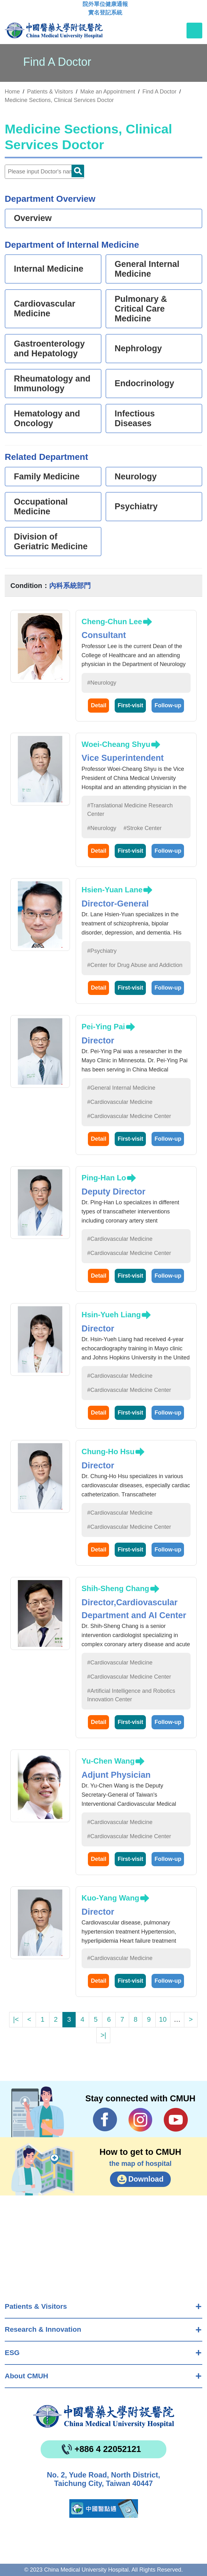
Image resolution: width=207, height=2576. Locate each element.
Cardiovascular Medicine (44, 308)
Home (12, 91)
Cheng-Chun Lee (112, 621)
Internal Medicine (48, 269)
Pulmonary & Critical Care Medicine (141, 308)
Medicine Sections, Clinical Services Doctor (59, 100)
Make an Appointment (107, 91)
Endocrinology (144, 383)
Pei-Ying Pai (103, 1026)
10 (163, 2019)
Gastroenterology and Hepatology (49, 348)
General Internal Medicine (147, 269)
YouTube (176, 2120)
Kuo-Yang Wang (110, 1898)
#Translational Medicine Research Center (130, 809)
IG (140, 2120)
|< (16, 2019)
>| (103, 2035)
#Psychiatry (102, 951)
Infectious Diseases (135, 418)
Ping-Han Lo (104, 1177)
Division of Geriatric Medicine (51, 541)
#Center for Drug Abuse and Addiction (134, 965)
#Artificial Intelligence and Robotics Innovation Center (131, 1695)
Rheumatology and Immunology (52, 383)
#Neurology (101, 683)
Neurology (136, 476)
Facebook (105, 2120)
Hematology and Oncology (47, 418)
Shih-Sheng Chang (115, 1588)
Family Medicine (47, 476)
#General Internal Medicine (121, 1088)
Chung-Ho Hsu (108, 1451)
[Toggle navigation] (194, 30)
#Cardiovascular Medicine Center (129, 1116)
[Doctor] (44, 172)
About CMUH (26, 2376)
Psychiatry (136, 506)
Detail (98, 705)
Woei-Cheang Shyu (116, 744)
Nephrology (138, 348)
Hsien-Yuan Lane (112, 889)
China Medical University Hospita (103, 2416)
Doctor (78, 171)
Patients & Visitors (36, 2306)
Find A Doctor (159, 91)
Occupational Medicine (41, 506)
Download (146, 2179)
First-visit (130, 705)
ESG (12, 2353)
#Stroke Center (143, 828)
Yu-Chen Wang (108, 1761)
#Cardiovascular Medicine (119, 1102)
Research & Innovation (43, 2329)
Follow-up (167, 705)
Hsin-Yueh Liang (111, 1314)
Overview (33, 218)
